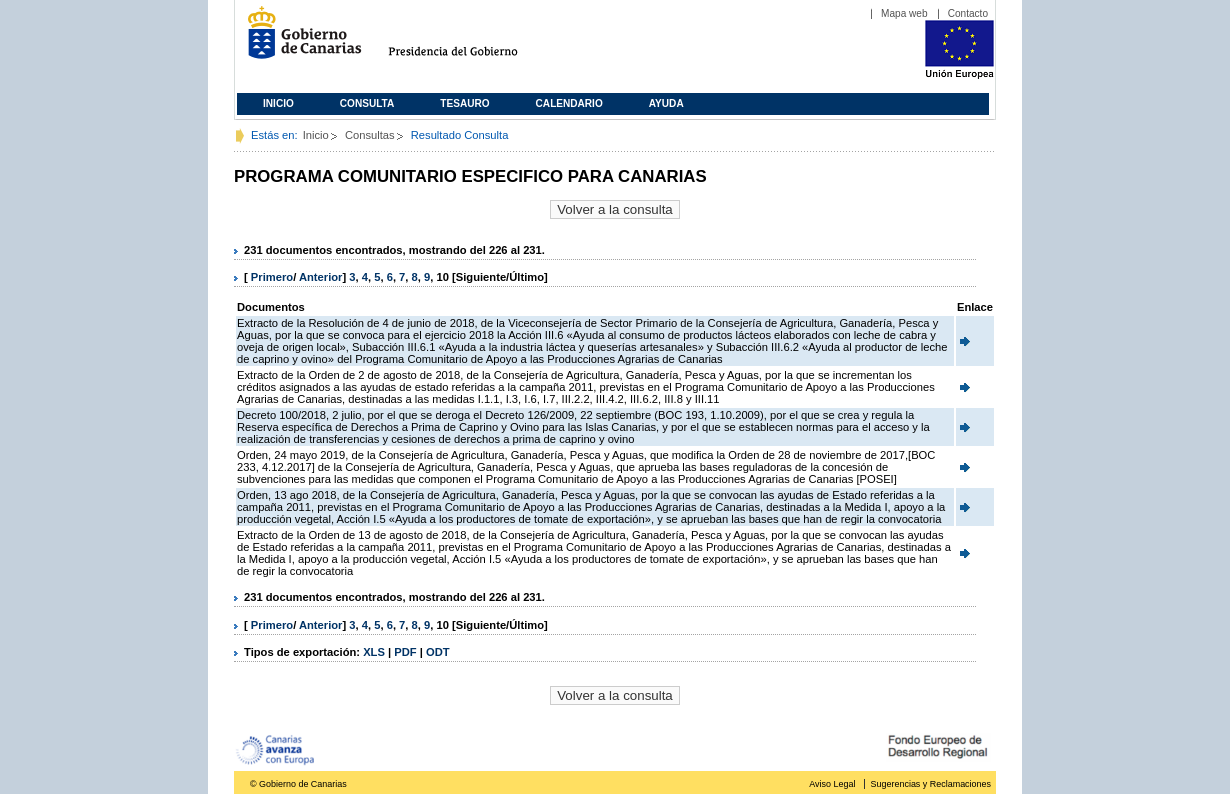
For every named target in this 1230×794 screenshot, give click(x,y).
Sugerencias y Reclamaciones (931, 784)
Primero (272, 277)
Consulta (367, 103)
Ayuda (666, 103)
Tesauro (464, 103)
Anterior (321, 277)
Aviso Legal (832, 784)
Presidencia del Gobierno (471, 40)
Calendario (569, 103)
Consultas (370, 135)
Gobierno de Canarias (298, 40)
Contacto (968, 13)
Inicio (278, 103)
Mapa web (904, 13)
